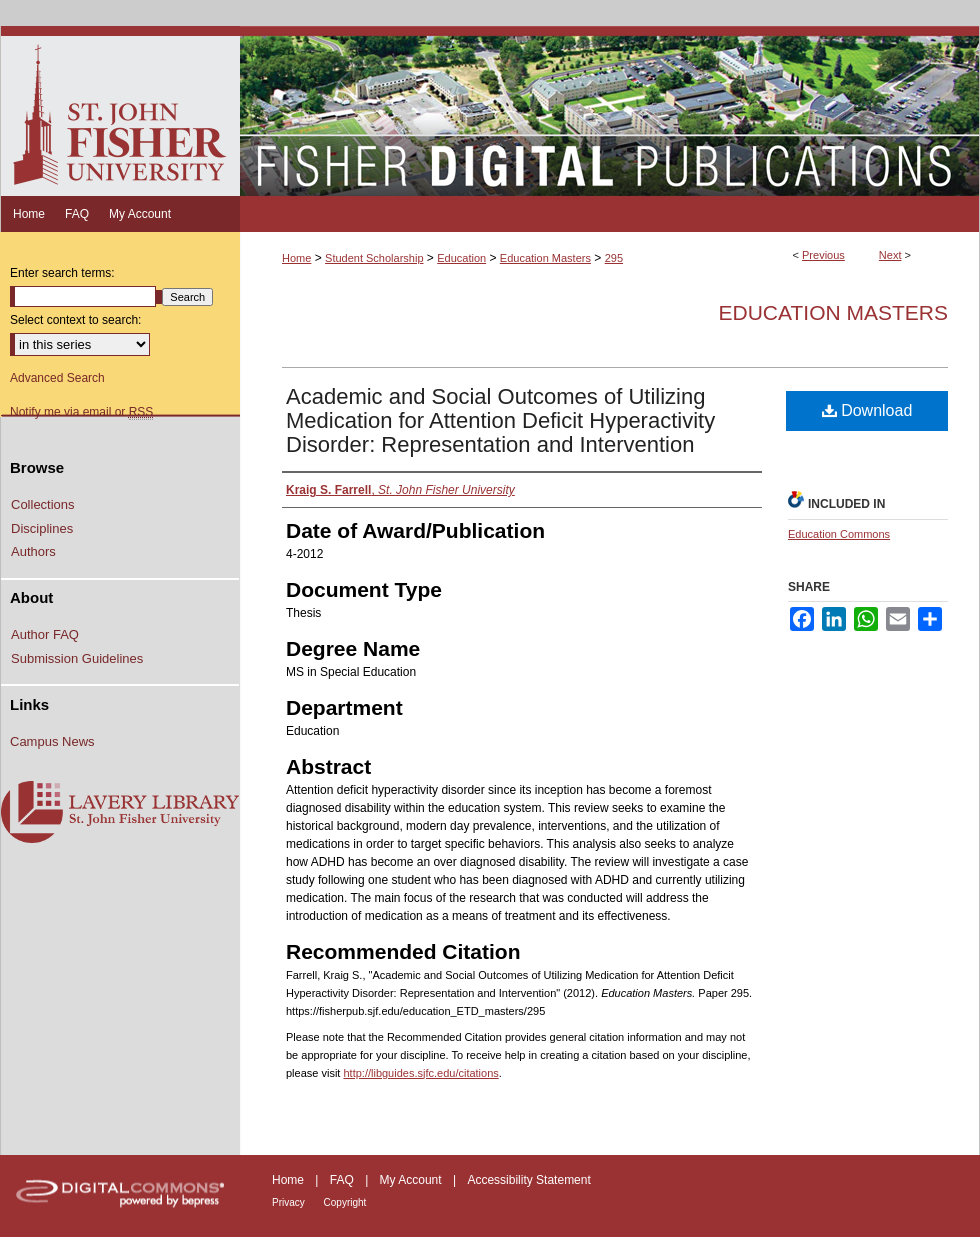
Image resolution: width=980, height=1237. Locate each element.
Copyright (345, 1202)
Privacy (290, 1202)
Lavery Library (120, 813)
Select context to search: (75, 320)
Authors (33, 551)
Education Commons (839, 534)
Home (296, 258)
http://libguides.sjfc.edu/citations (420, 1073)
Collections (43, 504)
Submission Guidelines (77, 658)
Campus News (52, 741)
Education (461, 258)
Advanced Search (57, 378)
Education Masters (545, 258)
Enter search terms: (62, 273)
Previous (823, 255)
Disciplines (42, 528)
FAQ (343, 1180)
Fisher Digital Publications (609, 111)
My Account (412, 1180)
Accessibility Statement (528, 1180)
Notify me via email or (81, 412)
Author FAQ (45, 634)
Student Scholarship (374, 258)
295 (614, 258)
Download (867, 410)
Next (890, 255)
